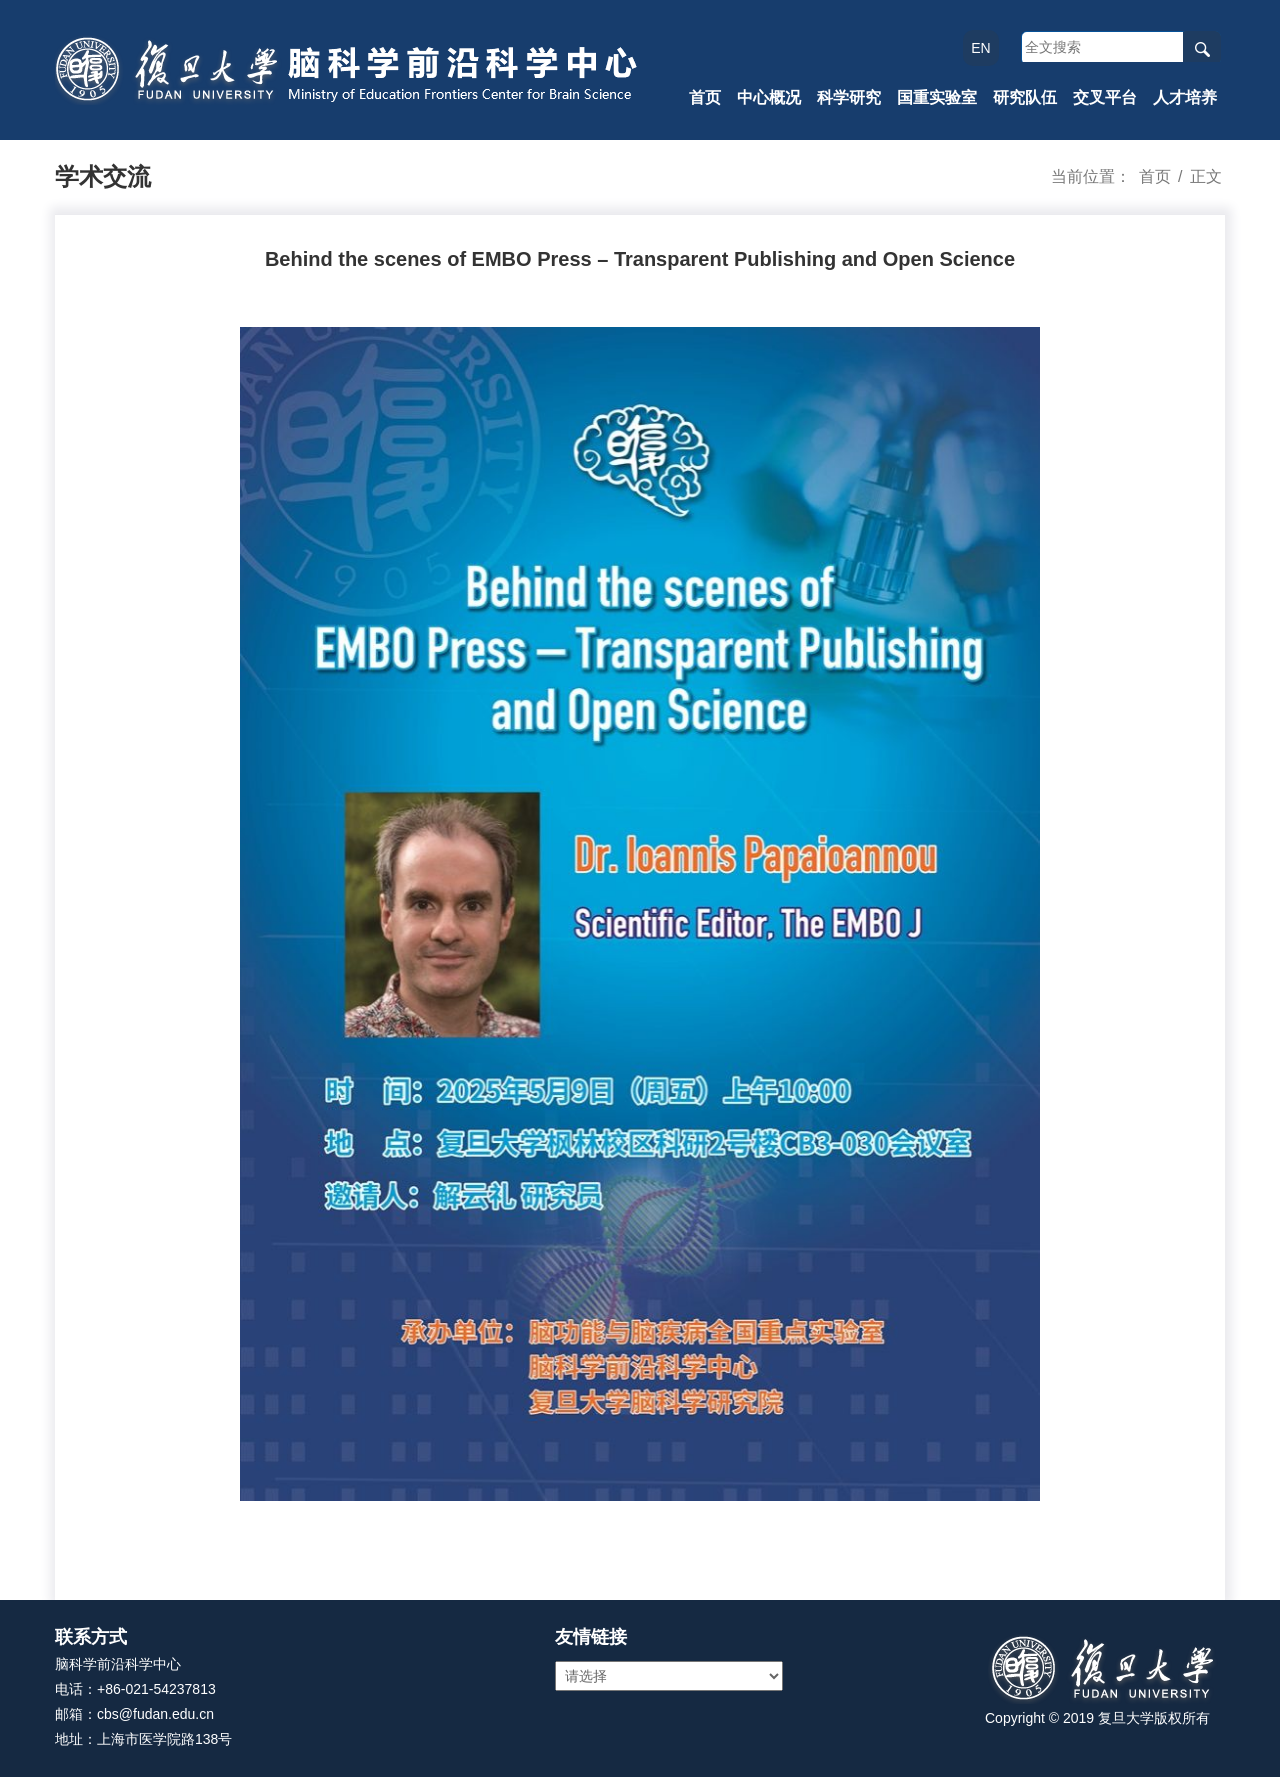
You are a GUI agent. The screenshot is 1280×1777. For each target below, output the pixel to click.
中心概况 (769, 97)
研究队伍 (1025, 97)
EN (980, 48)
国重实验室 (937, 97)
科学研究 (849, 97)
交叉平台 (1105, 97)
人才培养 (1185, 97)
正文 (1206, 176)
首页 (705, 97)
